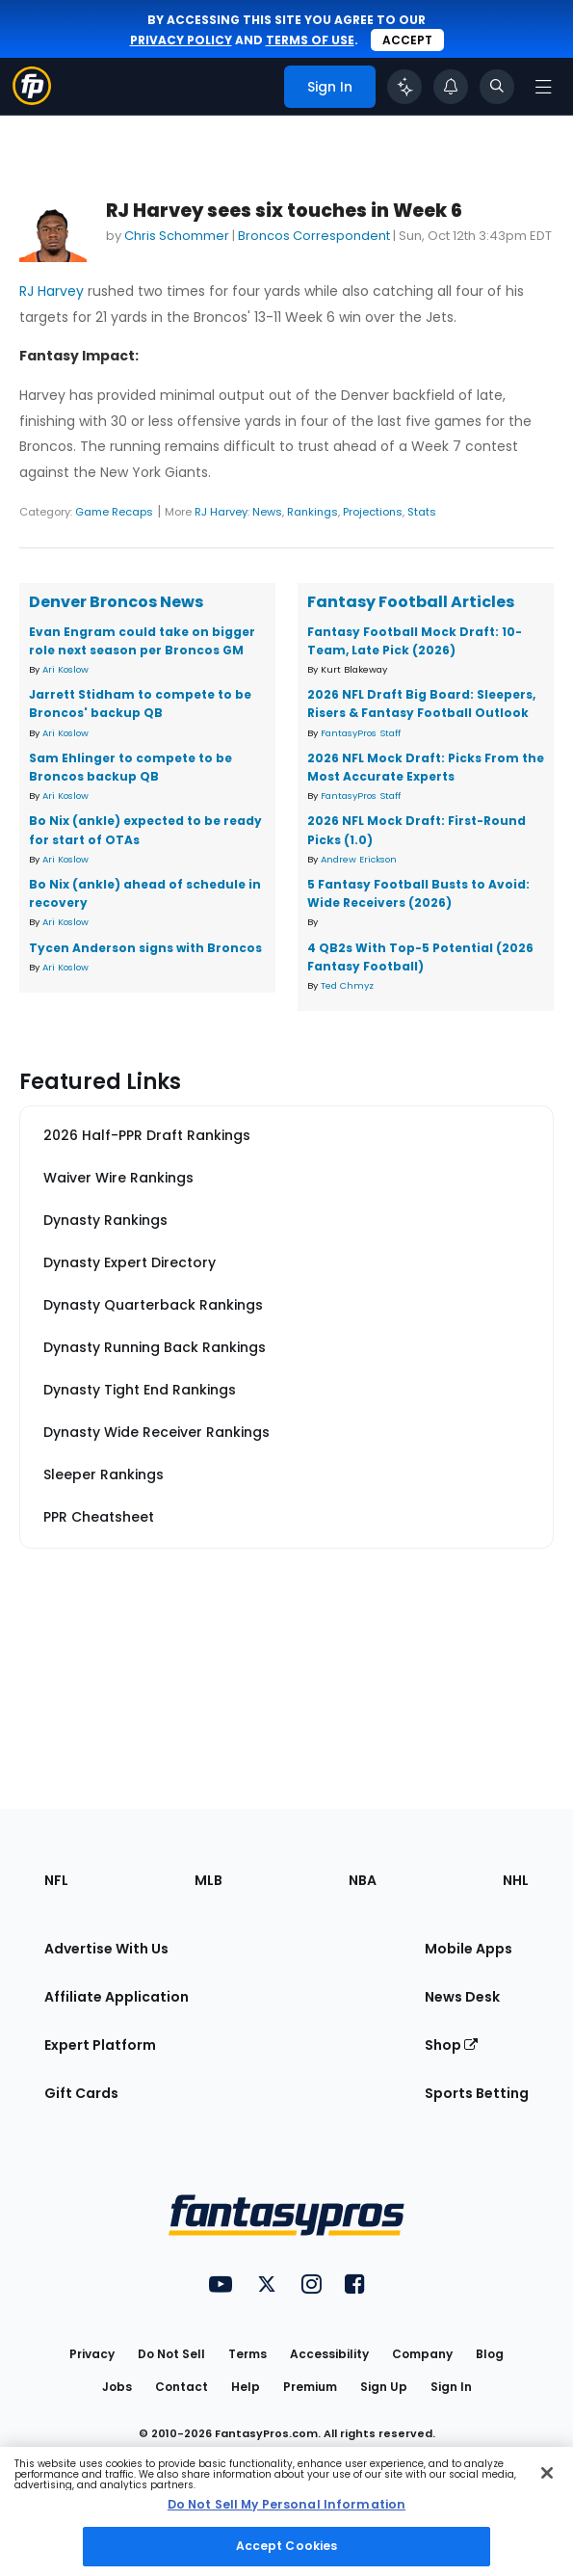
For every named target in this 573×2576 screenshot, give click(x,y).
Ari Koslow (65, 669)
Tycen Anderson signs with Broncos (145, 948)
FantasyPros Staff (361, 733)
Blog (490, 2354)
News (267, 511)
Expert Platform (100, 2045)
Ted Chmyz (347, 985)
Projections (373, 511)
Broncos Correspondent (314, 235)
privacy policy (181, 40)
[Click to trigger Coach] (404, 86)
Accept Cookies (287, 2545)
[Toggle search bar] (497, 86)
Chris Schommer (176, 235)
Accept (407, 40)
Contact (181, 2386)
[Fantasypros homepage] (32, 100)
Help (245, 2386)
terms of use (310, 40)
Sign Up (383, 2386)
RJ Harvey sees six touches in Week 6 (284, 211)
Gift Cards (81, 2093)
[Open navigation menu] (543, 86)
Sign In (451, 2386)
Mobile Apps (468, 1948)
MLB (208, 1880)
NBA (363, 1880)
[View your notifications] (450, 86)
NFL (56, 1880)
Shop (451, 2045)
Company (422, 2354)
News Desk (462, 1996)
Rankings (312, 511)
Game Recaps (114, 511)
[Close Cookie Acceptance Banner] (547, 2472)
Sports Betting (477, 2093)
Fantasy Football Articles (410, 602)
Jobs (117, 2386)
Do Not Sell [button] (171, 2354)
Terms (247, 2354)
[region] (286, 2511)
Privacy (92, 2354)
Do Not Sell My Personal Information (286, 2504)
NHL (516, 1880)
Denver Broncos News (116, 602)
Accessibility (329, 2354)
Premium (310, 2386)
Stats (421, 511)
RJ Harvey (51, 291)
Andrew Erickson (359, 859)
